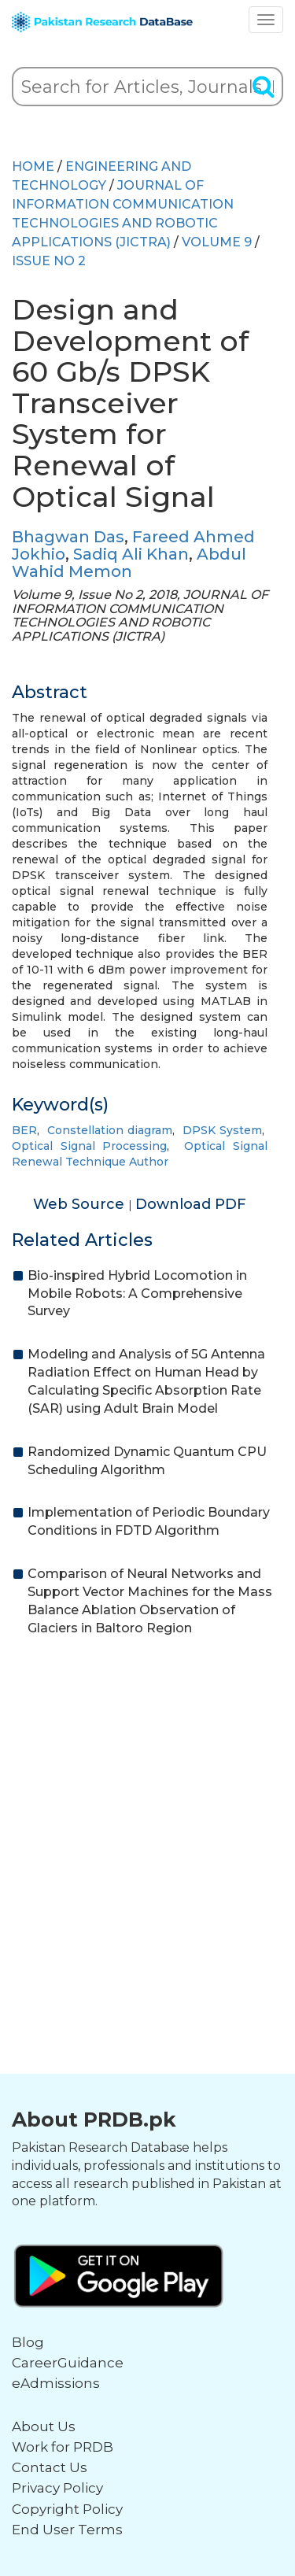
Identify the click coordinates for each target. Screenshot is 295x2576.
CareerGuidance (68, 2363)
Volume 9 (217, 242)
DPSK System (222, 1130)
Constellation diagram (109, 1130)
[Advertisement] (147, 1808)
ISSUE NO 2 (49, 260)
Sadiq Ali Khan (131, 554)
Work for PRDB (62, 2447)
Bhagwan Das (68, 536)
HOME (33, 166)
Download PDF (190, 1204)
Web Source (80, 1204)
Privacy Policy (57, 2488)
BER (24, 1130)
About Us (44, 2426)
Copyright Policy (67, 2509)
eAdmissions (56, 2383)
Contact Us (49, 2467)
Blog (28, 2342)
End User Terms (67, 2529)
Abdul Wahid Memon (129, 563)
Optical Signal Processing (89, 1146)
